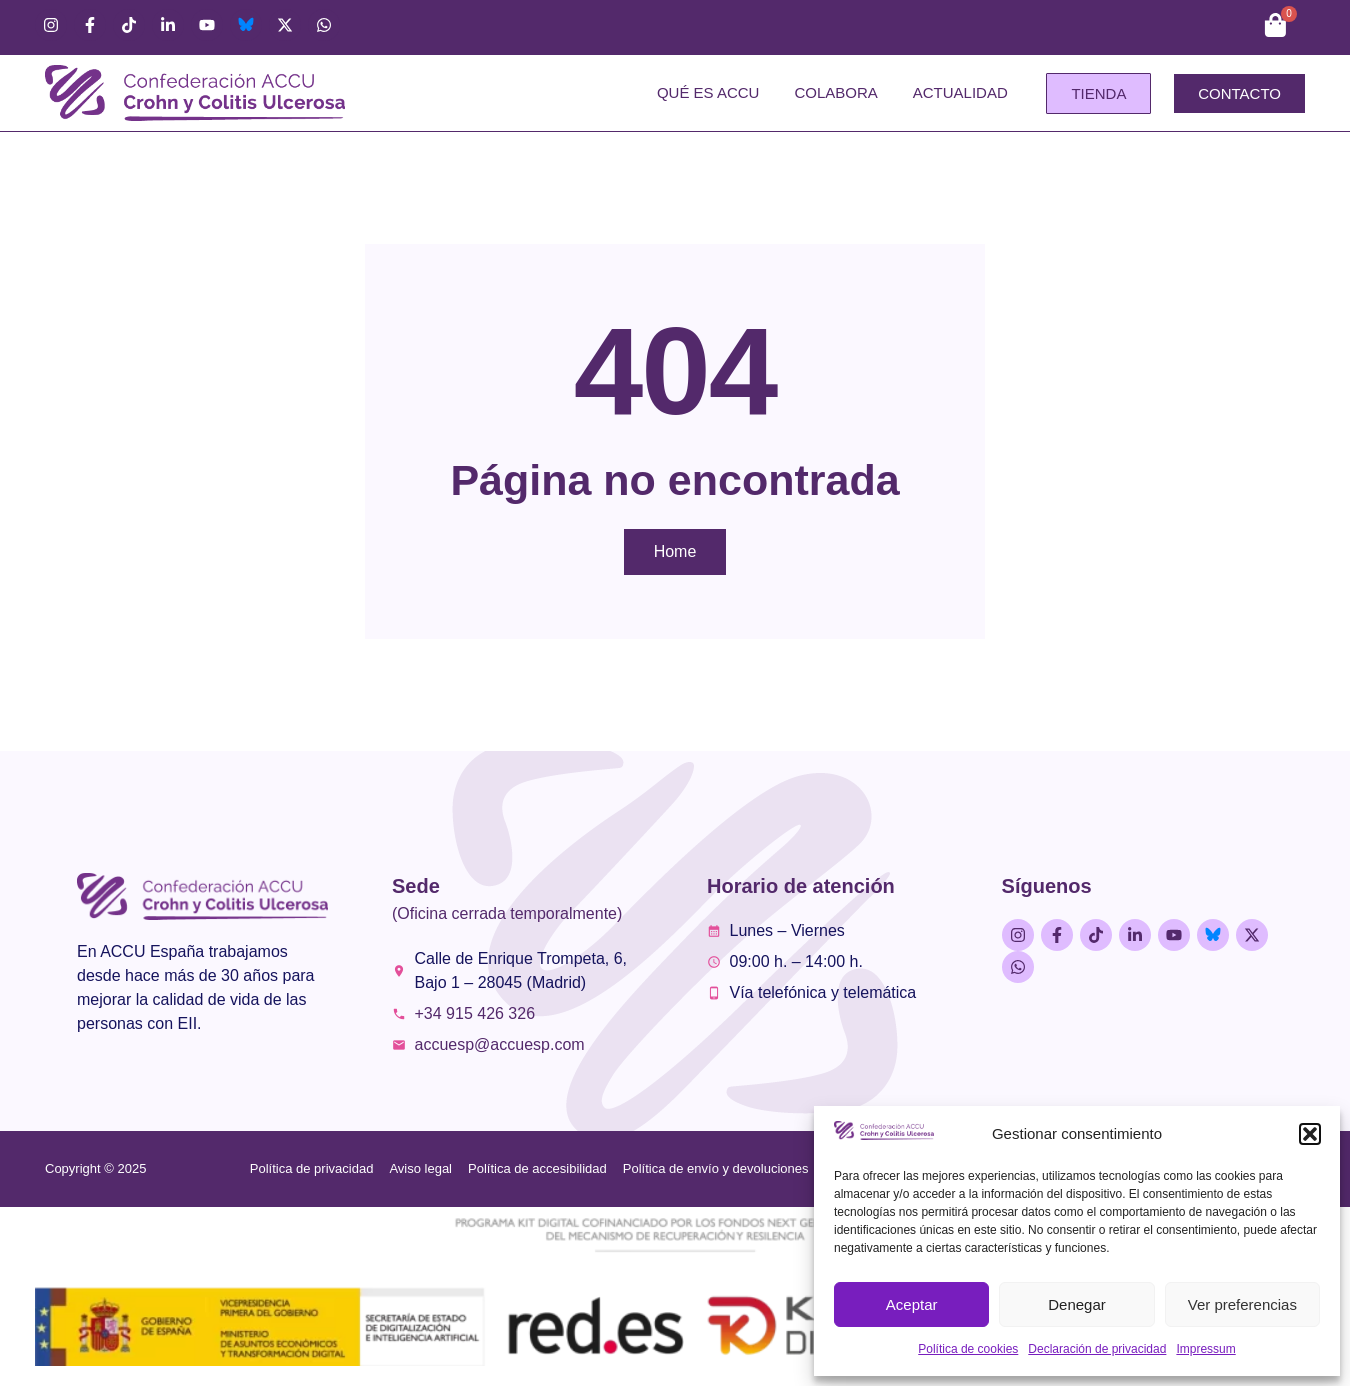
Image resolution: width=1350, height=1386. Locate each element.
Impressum (1205, 1349)
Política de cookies (968, 1349)
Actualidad (960, 92)
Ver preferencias (1242, 1304)
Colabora (835, 92)
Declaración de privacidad (1097, 1349)
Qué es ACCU (708, 92)
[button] (1310, 1134)
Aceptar (912, 1304)
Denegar (1077, 1304)
